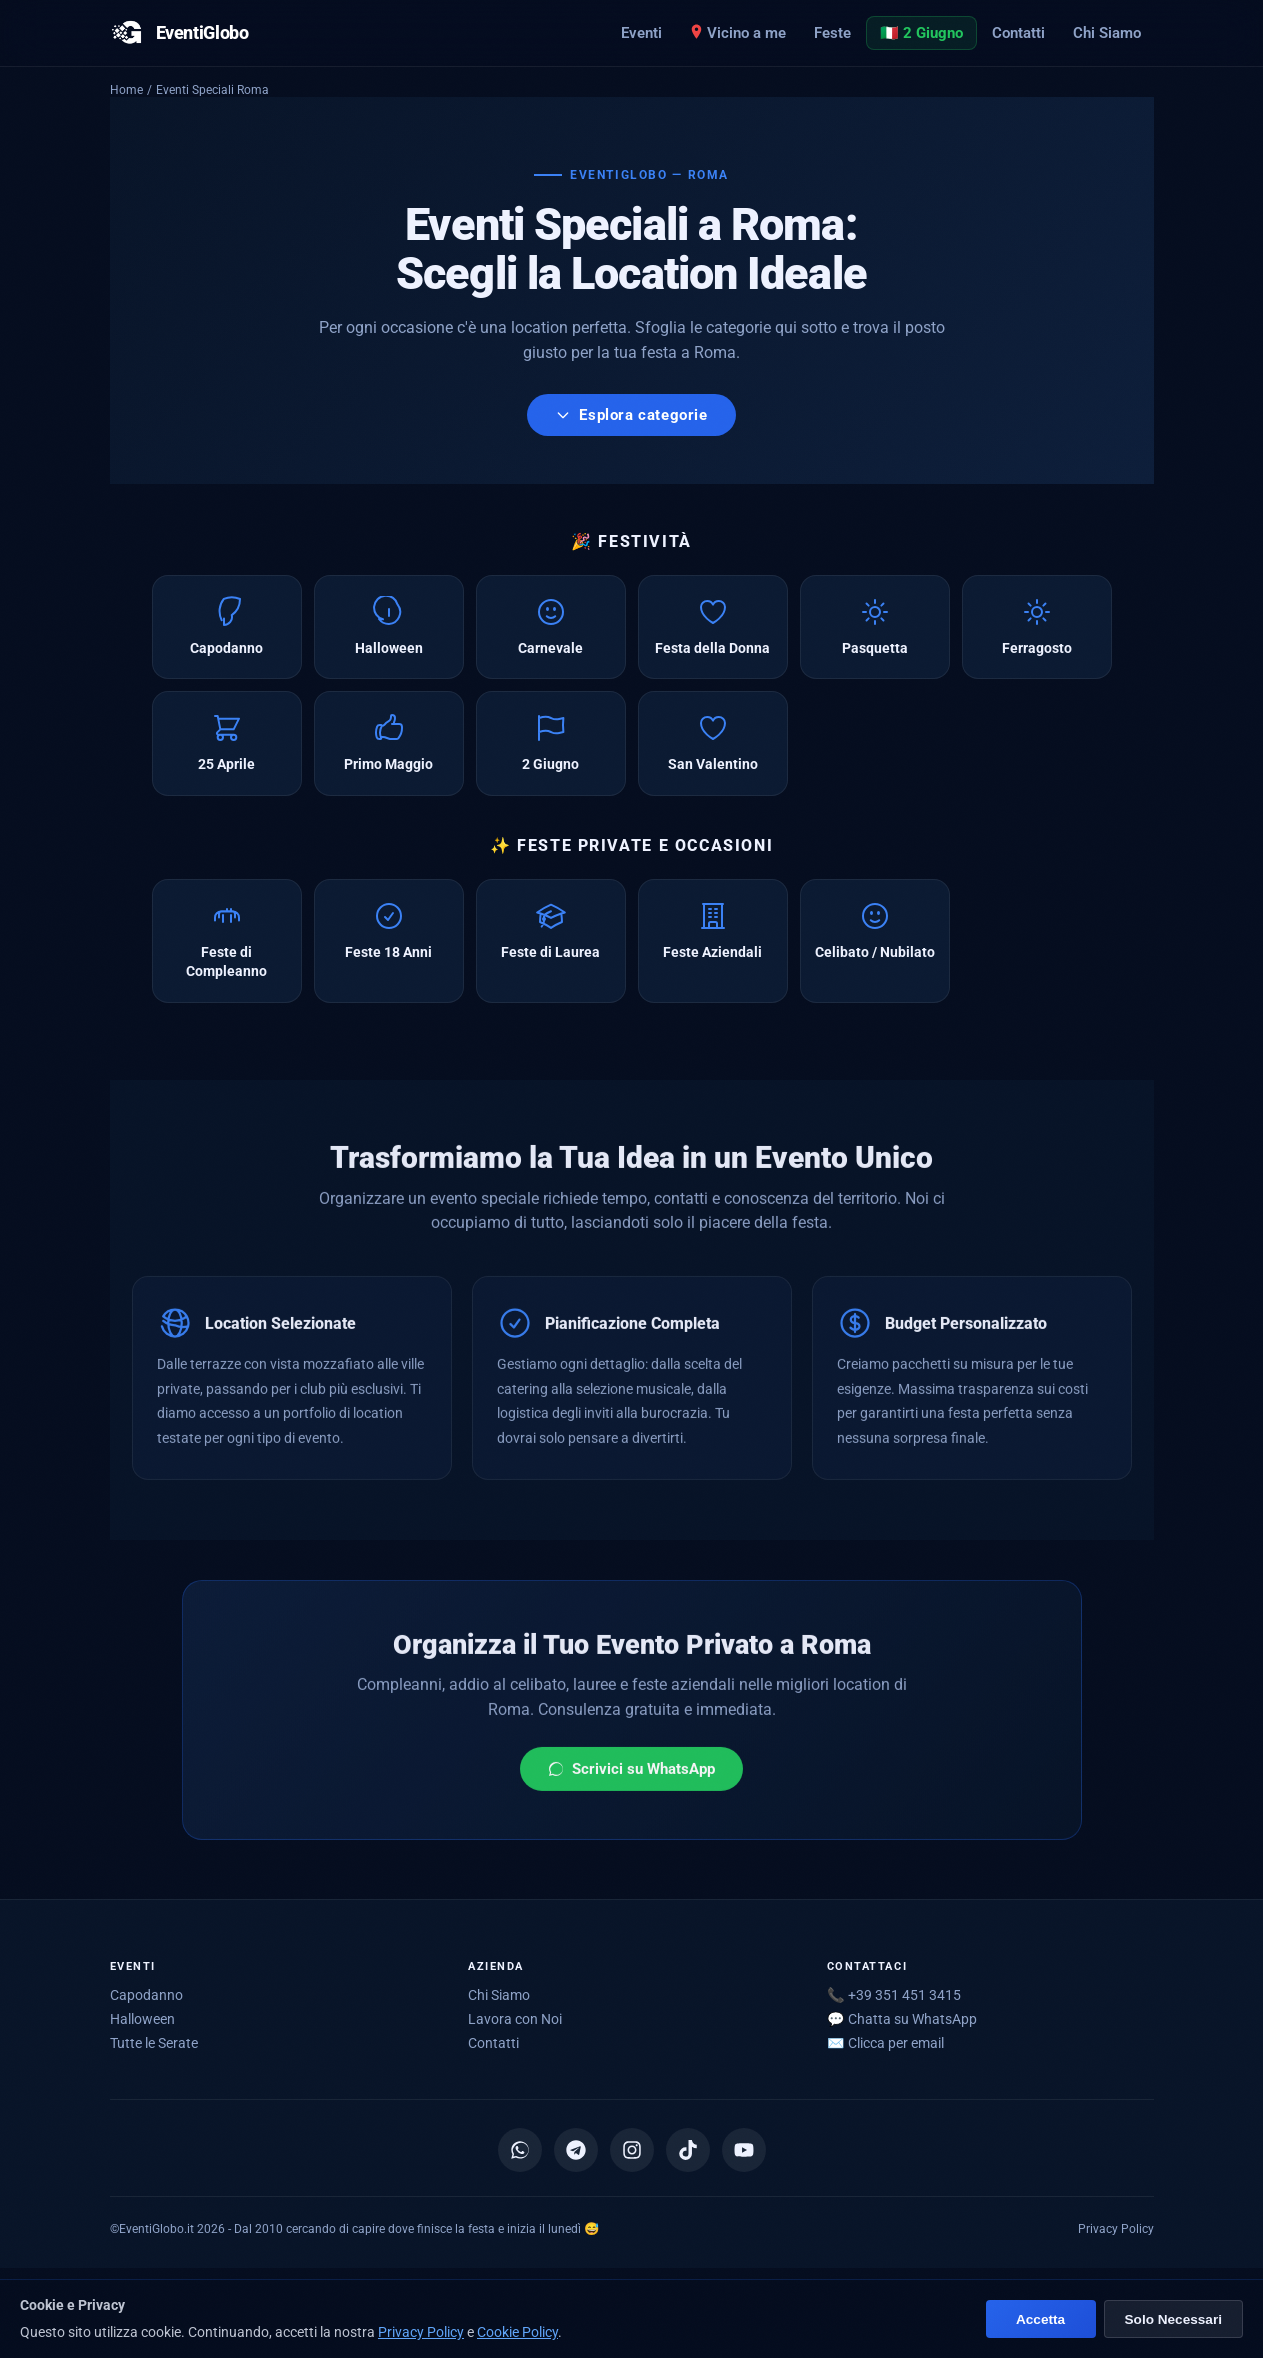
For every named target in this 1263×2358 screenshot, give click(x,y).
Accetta (1040, 2319)
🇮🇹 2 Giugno (921, 33)
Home (126, 89)
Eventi (641, 33)
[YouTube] (744, 2150)
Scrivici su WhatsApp (631, 1779)
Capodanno (146, 1995)
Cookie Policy (517, 2332)
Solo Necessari (1173, 2319)
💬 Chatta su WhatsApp (902, 2019)
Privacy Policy (1116, 2228)
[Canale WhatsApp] (520, 2150)
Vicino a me (738, 33)
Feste (832, 33)
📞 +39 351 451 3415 (894, 1995)
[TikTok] (688, 2150)
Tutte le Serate (154, 2043)
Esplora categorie (631, 415)
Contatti (1018, 33)
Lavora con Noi (515, 2019)
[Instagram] (632, 2150)
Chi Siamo (1107, 33)
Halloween (142, 2019)
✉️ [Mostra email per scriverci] (885, 2043)
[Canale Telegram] (576, 2150)
